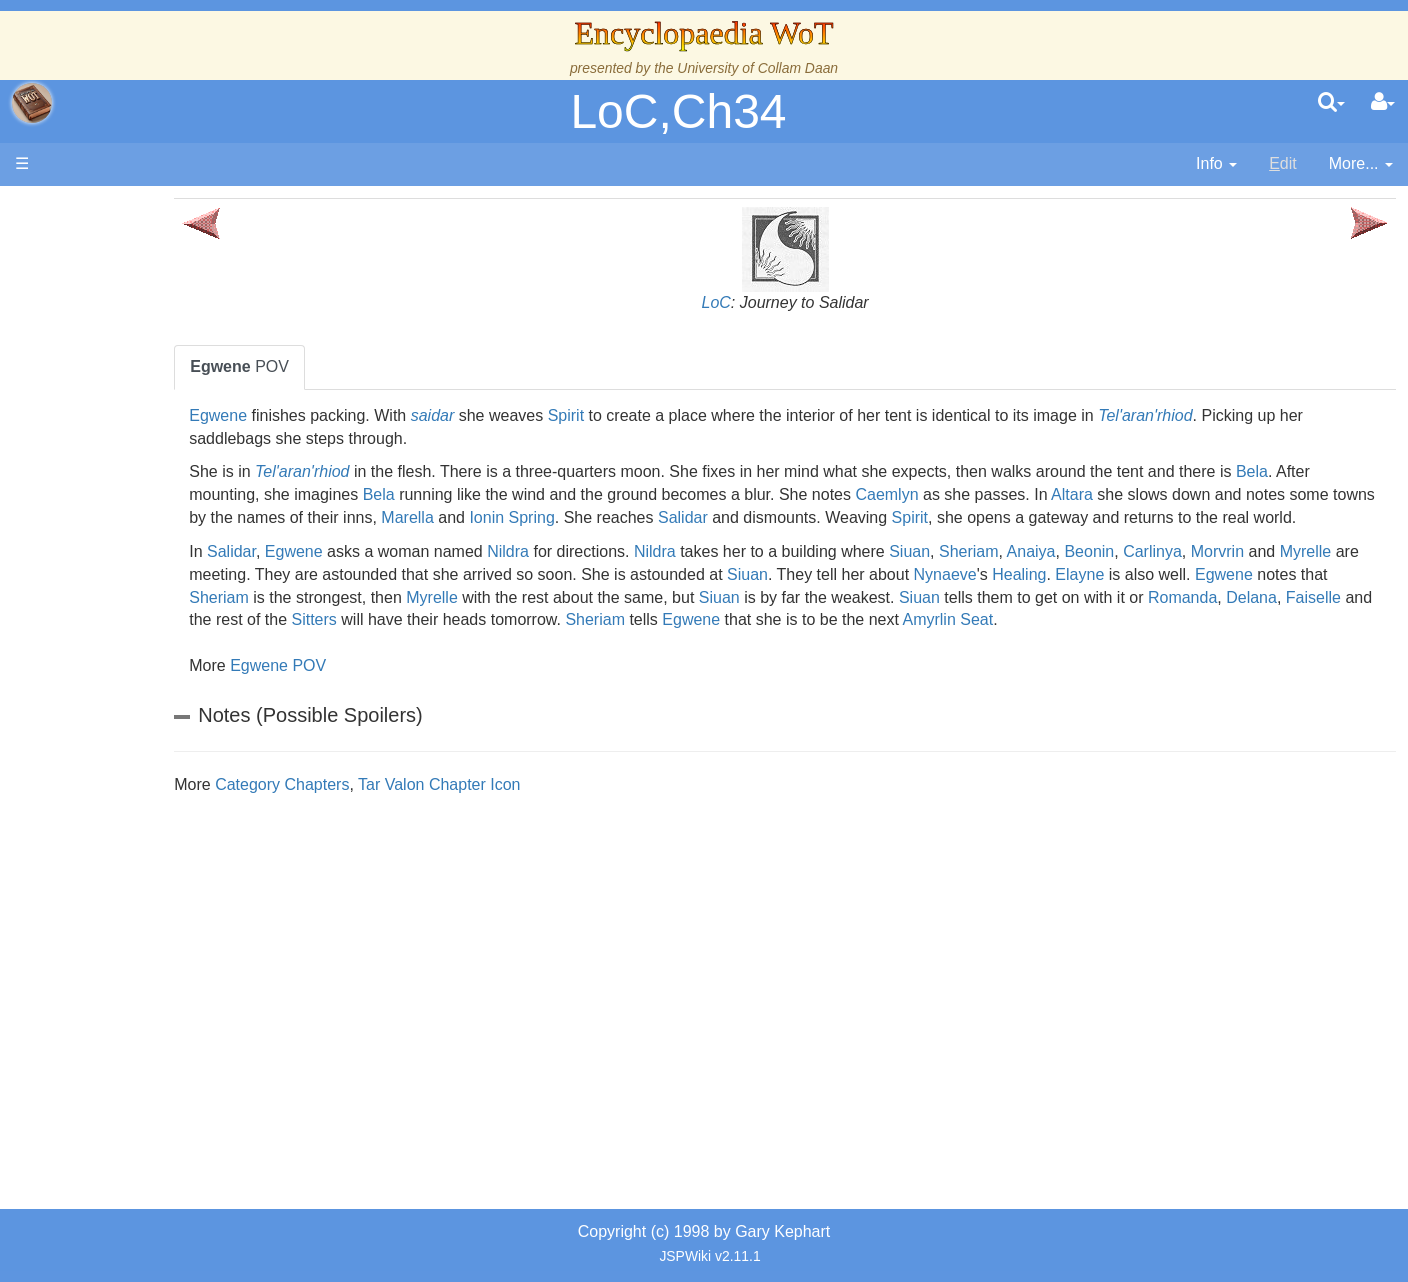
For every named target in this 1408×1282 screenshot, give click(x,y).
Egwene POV (421, 711)
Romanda (570, 642)
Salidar (1077, 517)
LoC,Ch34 (678, 111)
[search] (1331, 103)
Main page (92, 208)
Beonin (1232, 574)
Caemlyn (1107, 494)
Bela (348, 494)
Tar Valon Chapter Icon (582, 830)
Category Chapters (425, 830)
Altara (1293, 494)
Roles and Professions (175, 676)
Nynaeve (1260, 597)
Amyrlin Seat (477, 665)
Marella (802, 517)
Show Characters (156, 607)
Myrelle (447, 597)
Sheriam (1112, 574)
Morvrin (358, 597)
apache (32, 103)
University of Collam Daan (757, 68)
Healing (1334, 597)
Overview (168, 493)
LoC (787, 302)
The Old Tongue (152, 539)
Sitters (888, 642)
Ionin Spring (906, 517)
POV (382, 366)
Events (119, 447)
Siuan (1052, 574)
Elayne (356, 619)
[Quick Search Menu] (1331, 103)
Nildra (651, 574)
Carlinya (1295, 574)
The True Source (154, 379)
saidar (575, 415)
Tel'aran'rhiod (1288, 415)
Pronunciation (144, 881)
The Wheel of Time (162, 356)
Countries (169, 516)
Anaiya (1173, 574)
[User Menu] (1383, 103)
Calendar (127, 425)
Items (114, 744)
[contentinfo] (1216, 164)
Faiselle (700, 642)
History (120, 402)
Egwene (361, 415)
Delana (639, 642)
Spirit (708, 415)
